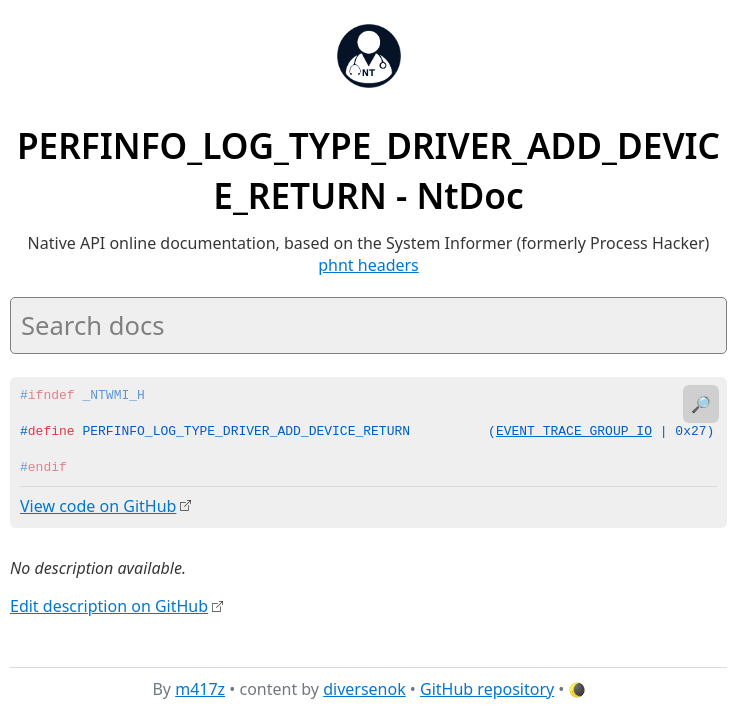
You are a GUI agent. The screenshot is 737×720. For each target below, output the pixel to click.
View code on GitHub (98, 506)
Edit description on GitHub (109, 605)
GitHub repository (487, 689)
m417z (200, 689)
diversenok (364, 689)
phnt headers (368, 265)
